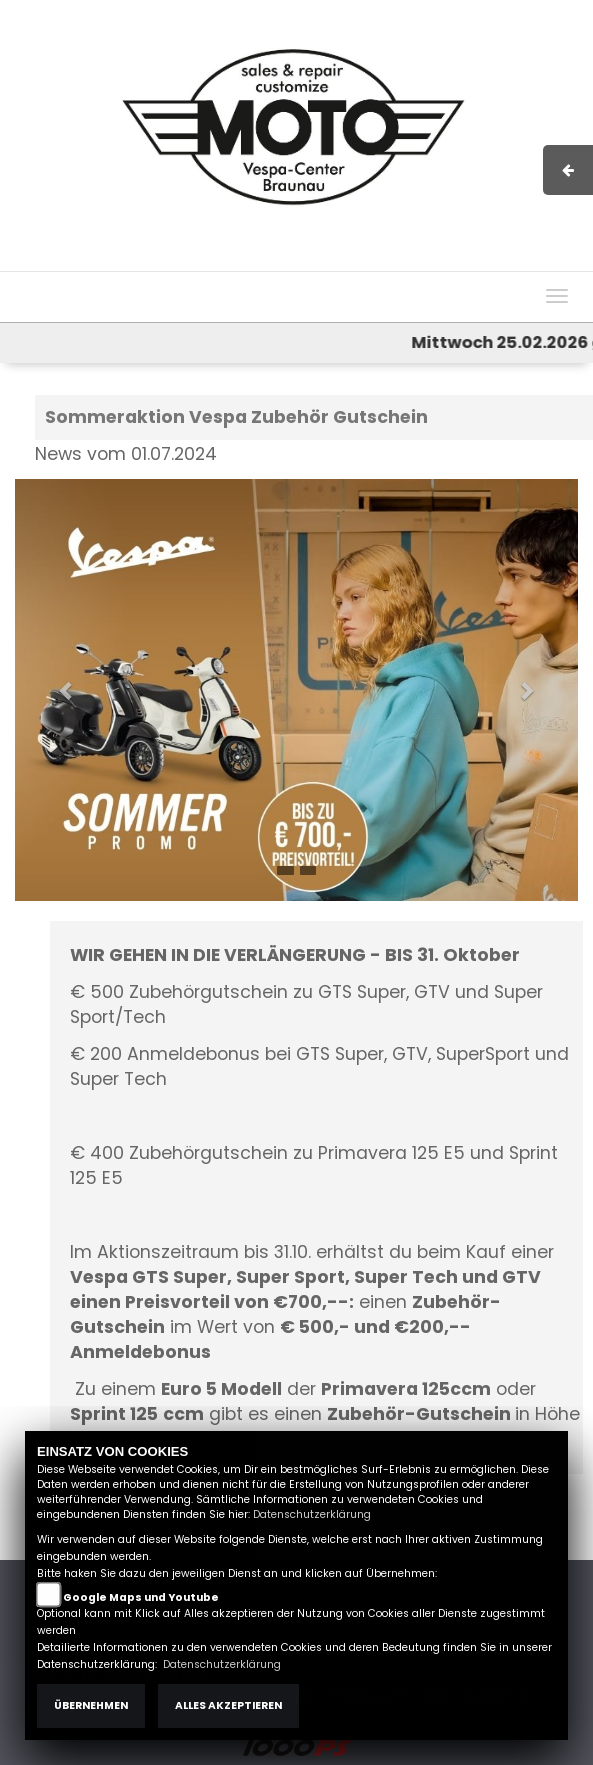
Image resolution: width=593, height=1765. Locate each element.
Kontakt (425, 261)
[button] (57, 680)
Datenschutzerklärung (312, 1514)
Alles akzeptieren (228, 1705)
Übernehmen (91, 1705)
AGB (369, 261)
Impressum (300, 261)
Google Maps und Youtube (141, 1597)
